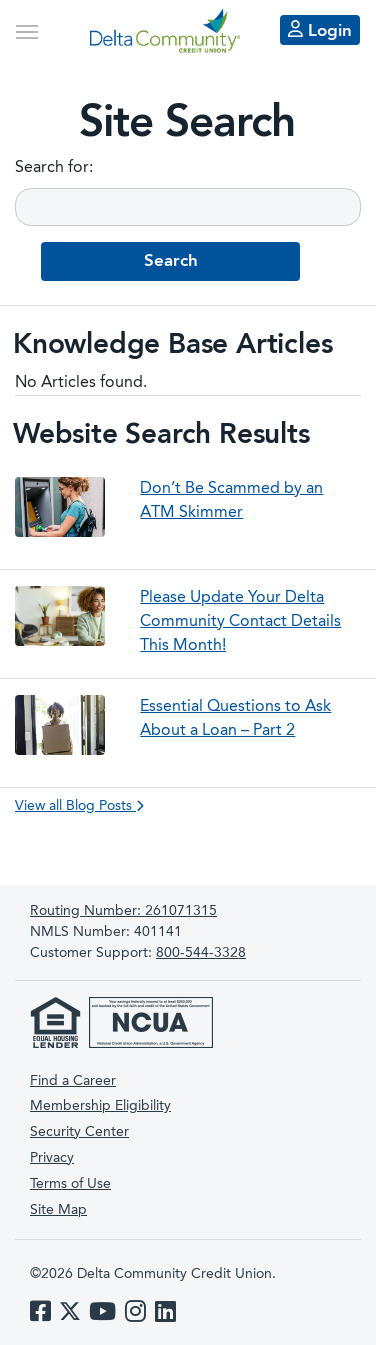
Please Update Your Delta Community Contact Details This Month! (240, 622)
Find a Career (73, 1081)
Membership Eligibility (100, 1106)
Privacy (52, 1158)
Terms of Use (70, 1184)
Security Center (79, 1132)
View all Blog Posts (79, 806)
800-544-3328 (201, 953)
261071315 (123, 911)
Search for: (54, 168)
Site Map (58, 1210)
